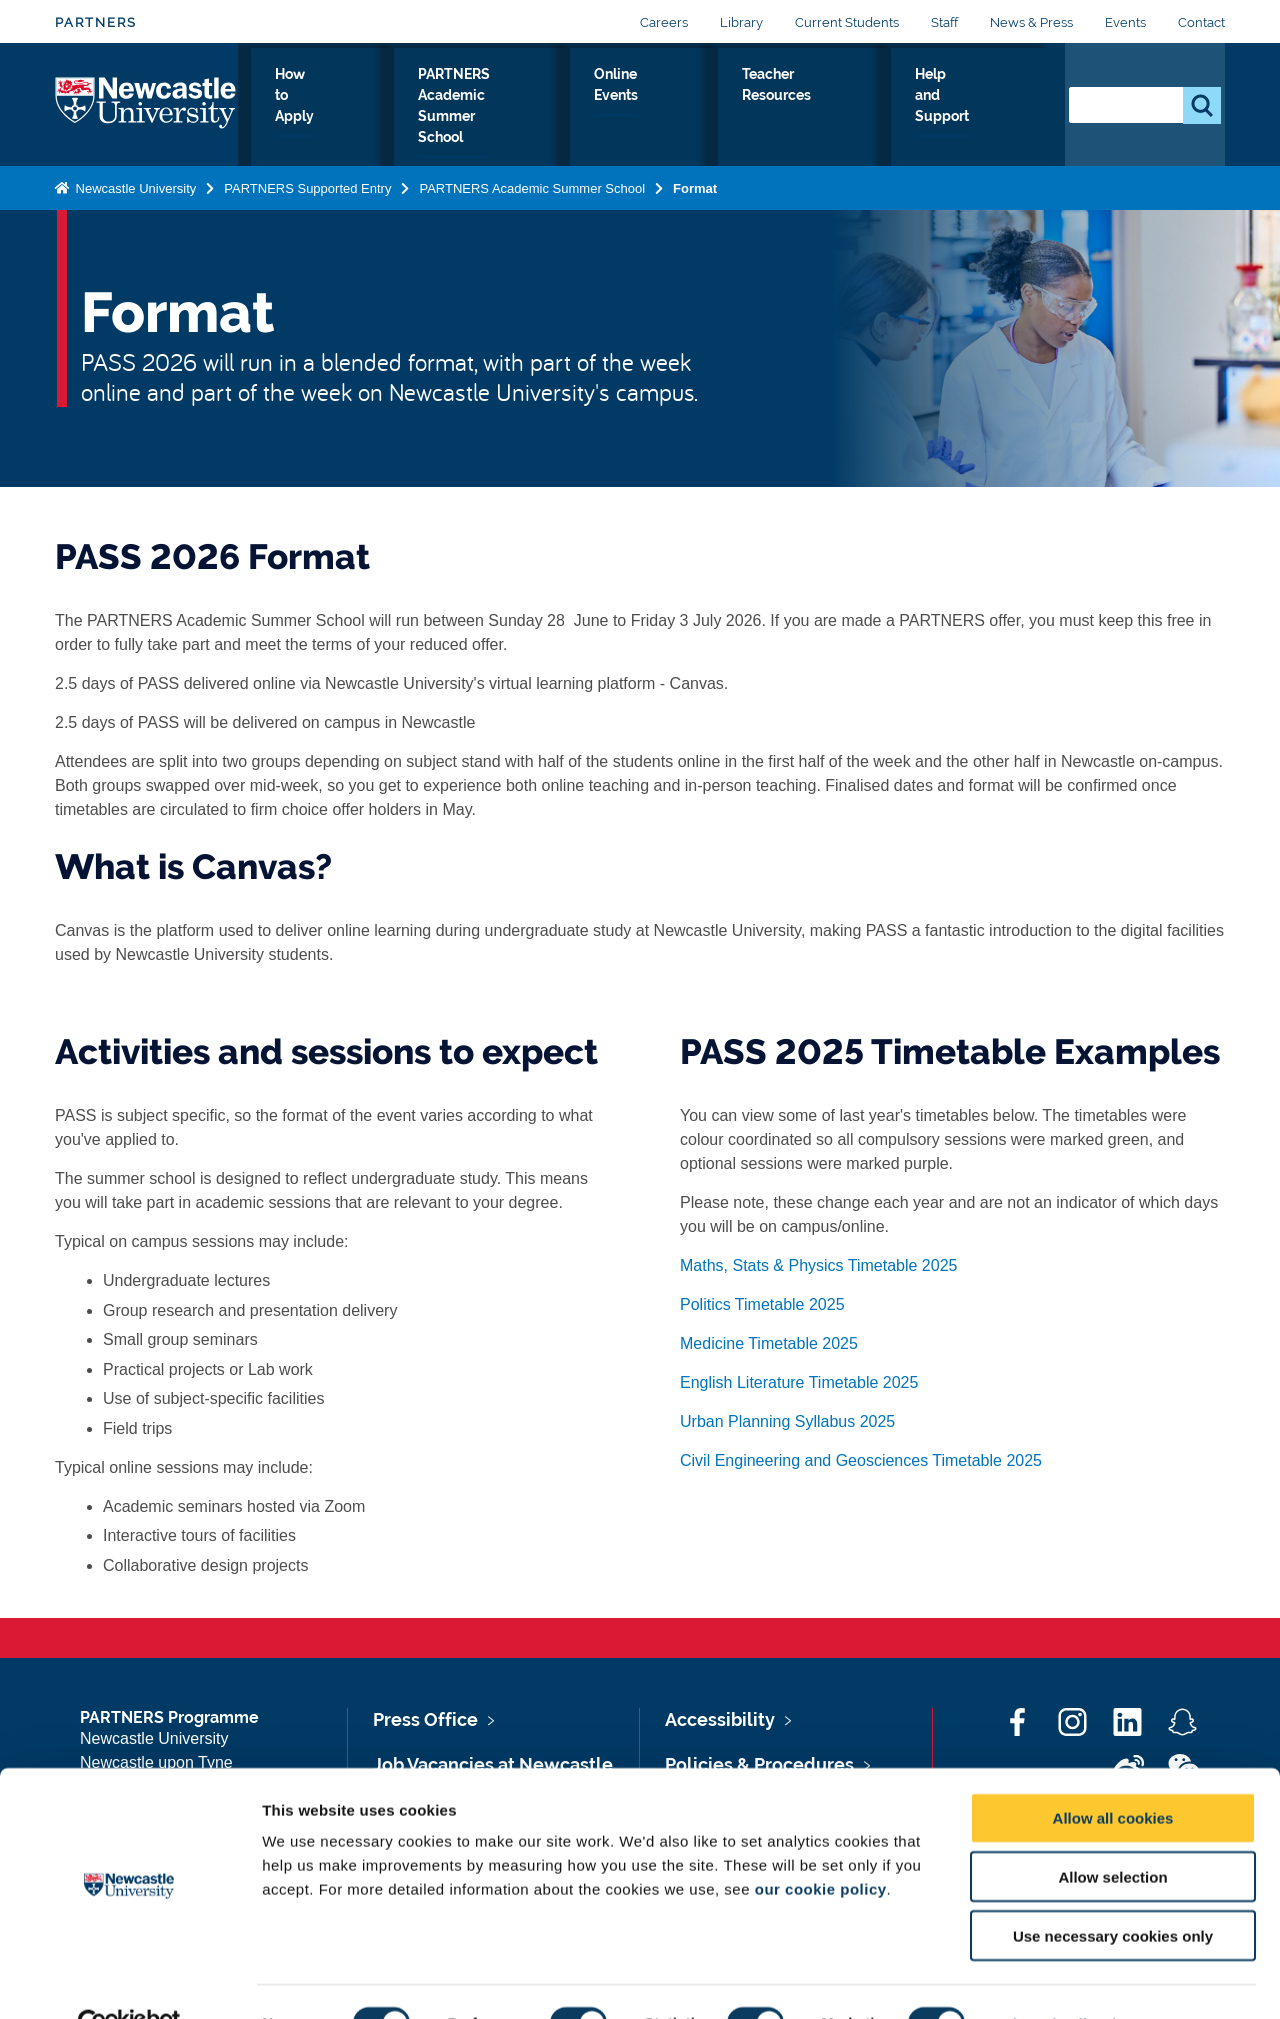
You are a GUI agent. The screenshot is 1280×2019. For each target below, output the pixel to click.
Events (1125, 22)
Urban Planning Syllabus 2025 (787, 1421)
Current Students (847, 22)
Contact (1201, 22)
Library (741, 22)
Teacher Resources (862, 109)
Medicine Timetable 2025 (769, 1343)
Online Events (746, 109)
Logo (146, 104)
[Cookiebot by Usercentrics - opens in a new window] (129, 1980)
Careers (664, 22)
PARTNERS (96, 22)
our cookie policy (821, 1844)
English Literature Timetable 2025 (799, 1382)
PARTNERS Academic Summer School (578, 109)
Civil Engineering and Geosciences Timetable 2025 (861, 1460)
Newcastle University (134, 187)
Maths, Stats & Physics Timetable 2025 (818, 1265)
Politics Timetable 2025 (762, 1304)
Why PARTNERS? (300, 109)
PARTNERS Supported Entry (307, 187)
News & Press (1031, 22)
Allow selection (1112, 1832)
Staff (944, 22)
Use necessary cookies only (1113, 1891)
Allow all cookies (1113, 1773)
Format (695, 187)
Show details (1049, 1979)
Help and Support (988, 109)
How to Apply (411, 109)
